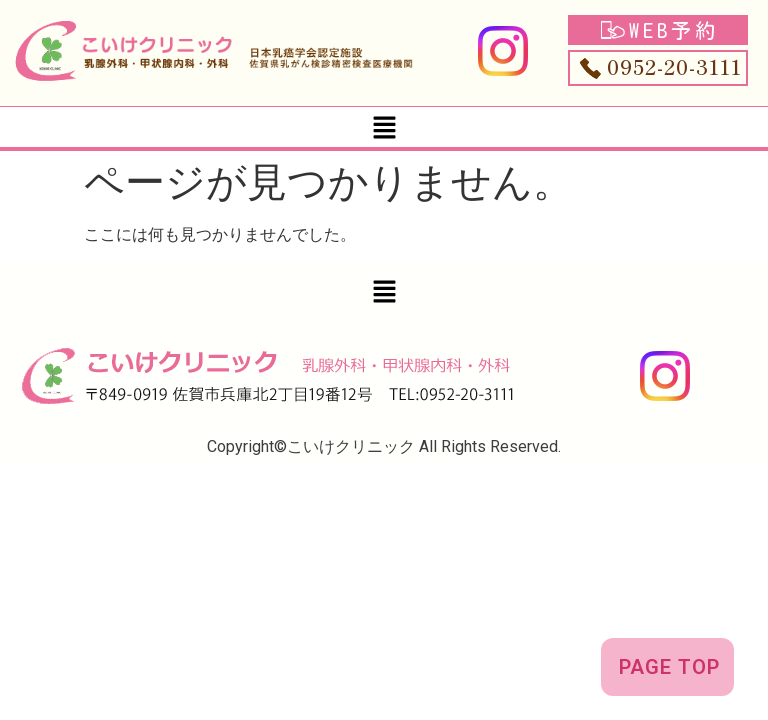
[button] (384, 127)
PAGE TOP (669, 667)
